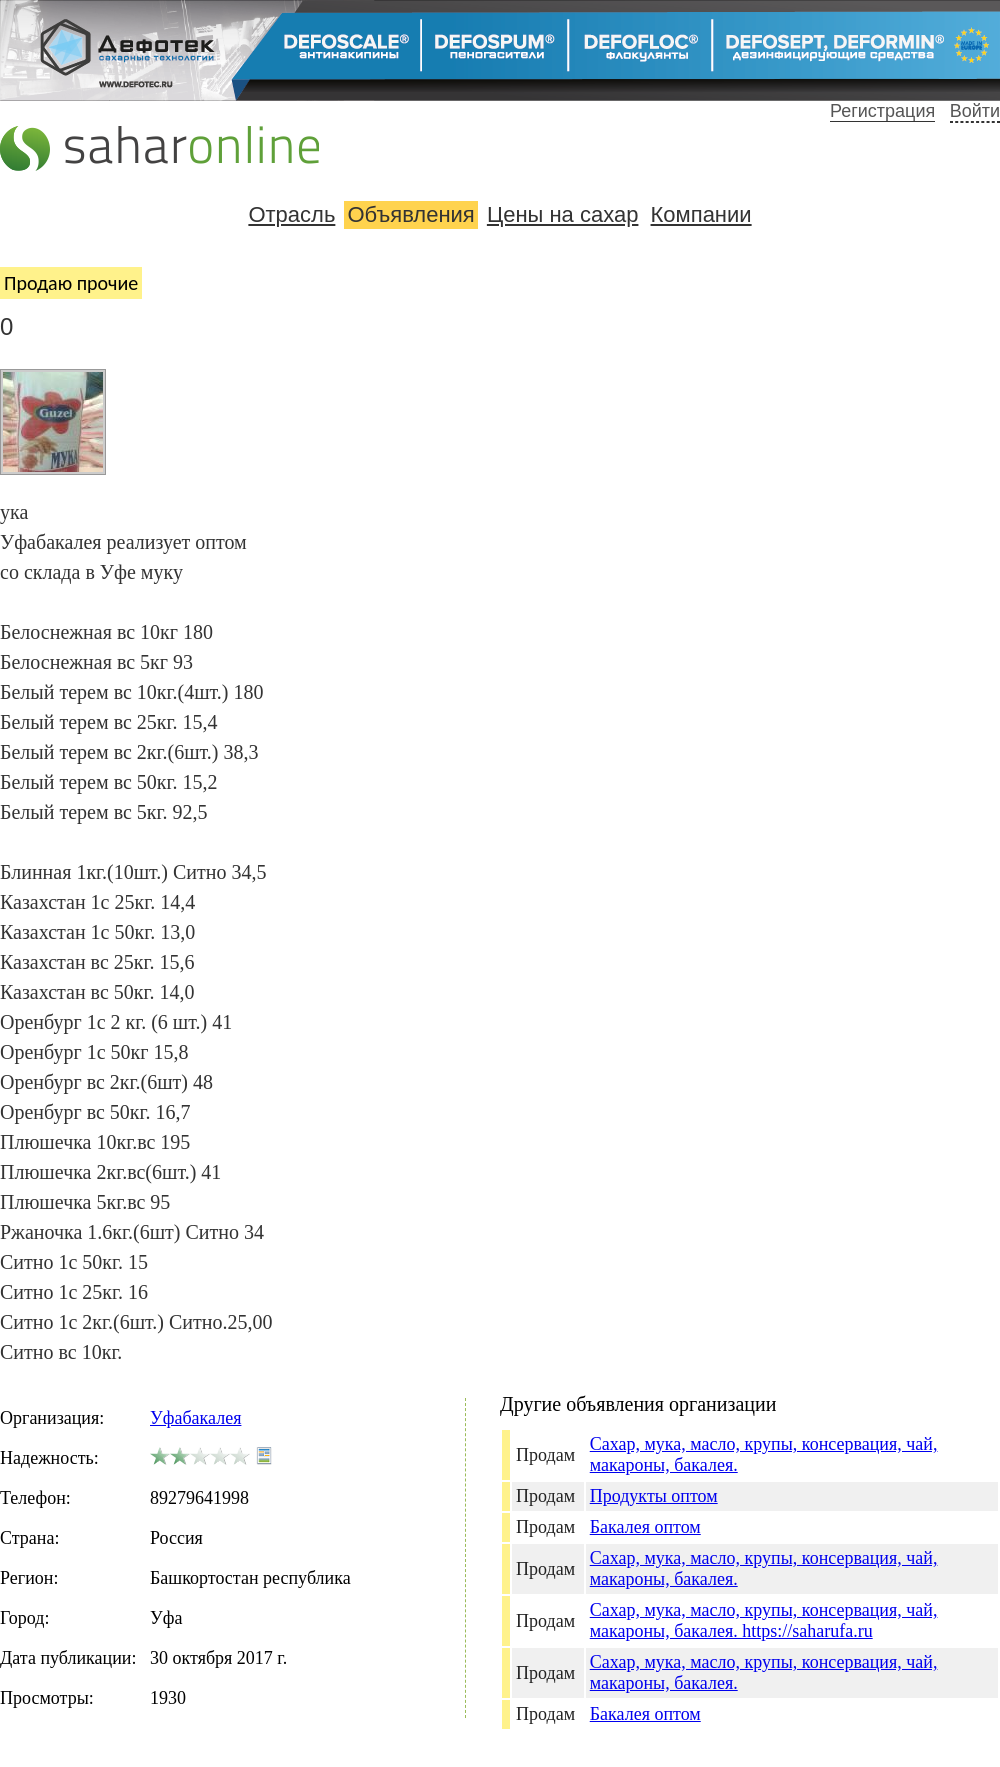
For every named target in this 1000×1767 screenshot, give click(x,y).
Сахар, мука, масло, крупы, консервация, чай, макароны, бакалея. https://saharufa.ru (764, 1620)
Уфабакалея (195, 1418)
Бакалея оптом (645, 1527)
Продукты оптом (654, 1496)
